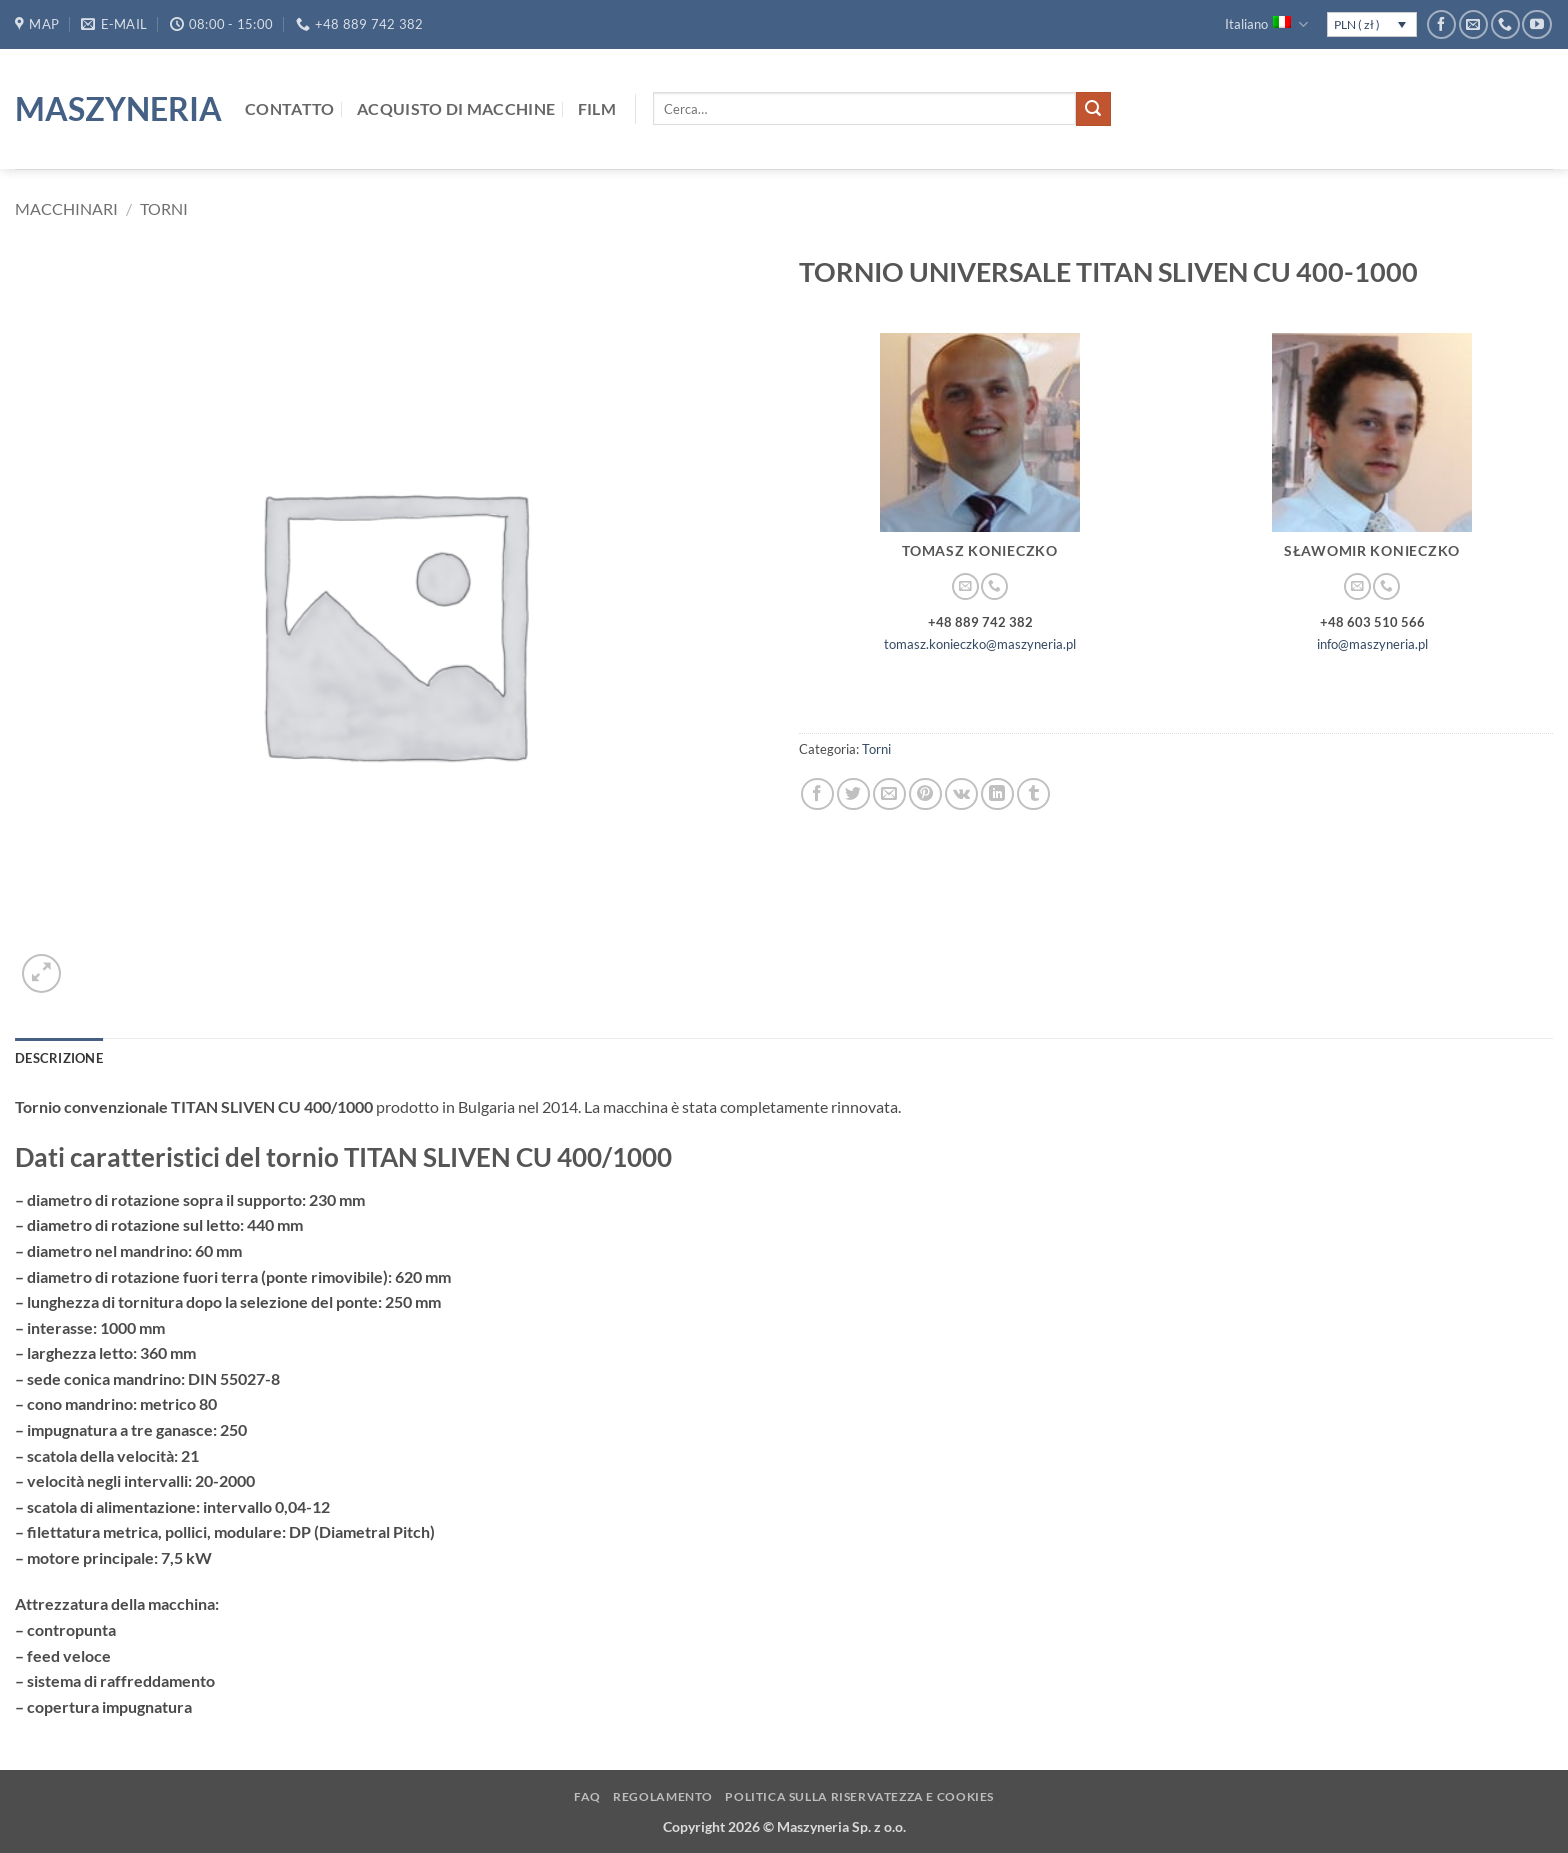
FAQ (587, 1796)
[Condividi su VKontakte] (961, 794)
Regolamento (663, 1796)
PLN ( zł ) (1357, 24)
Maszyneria (115, 109)
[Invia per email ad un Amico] (889, 794)
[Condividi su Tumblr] (1033, 794)
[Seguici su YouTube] (1536, 24)
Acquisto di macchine (456, 108)
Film (597, 108)
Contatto (290, 108)
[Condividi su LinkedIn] (997, 794)
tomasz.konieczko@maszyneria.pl (980, 644)
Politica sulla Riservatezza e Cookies (859, 1796)
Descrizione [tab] (59, 1058)
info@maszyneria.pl (1372, 644)
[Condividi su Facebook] (817, 794)
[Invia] (1093, 109)
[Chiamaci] (1505, 24)
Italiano (1266, 24)
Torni (164, 208)
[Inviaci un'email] (1473, 24)
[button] (41, 973)
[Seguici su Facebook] (1441, 24)
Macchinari (66, 208)
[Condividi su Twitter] (853, 794)
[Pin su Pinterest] (925, 794)
